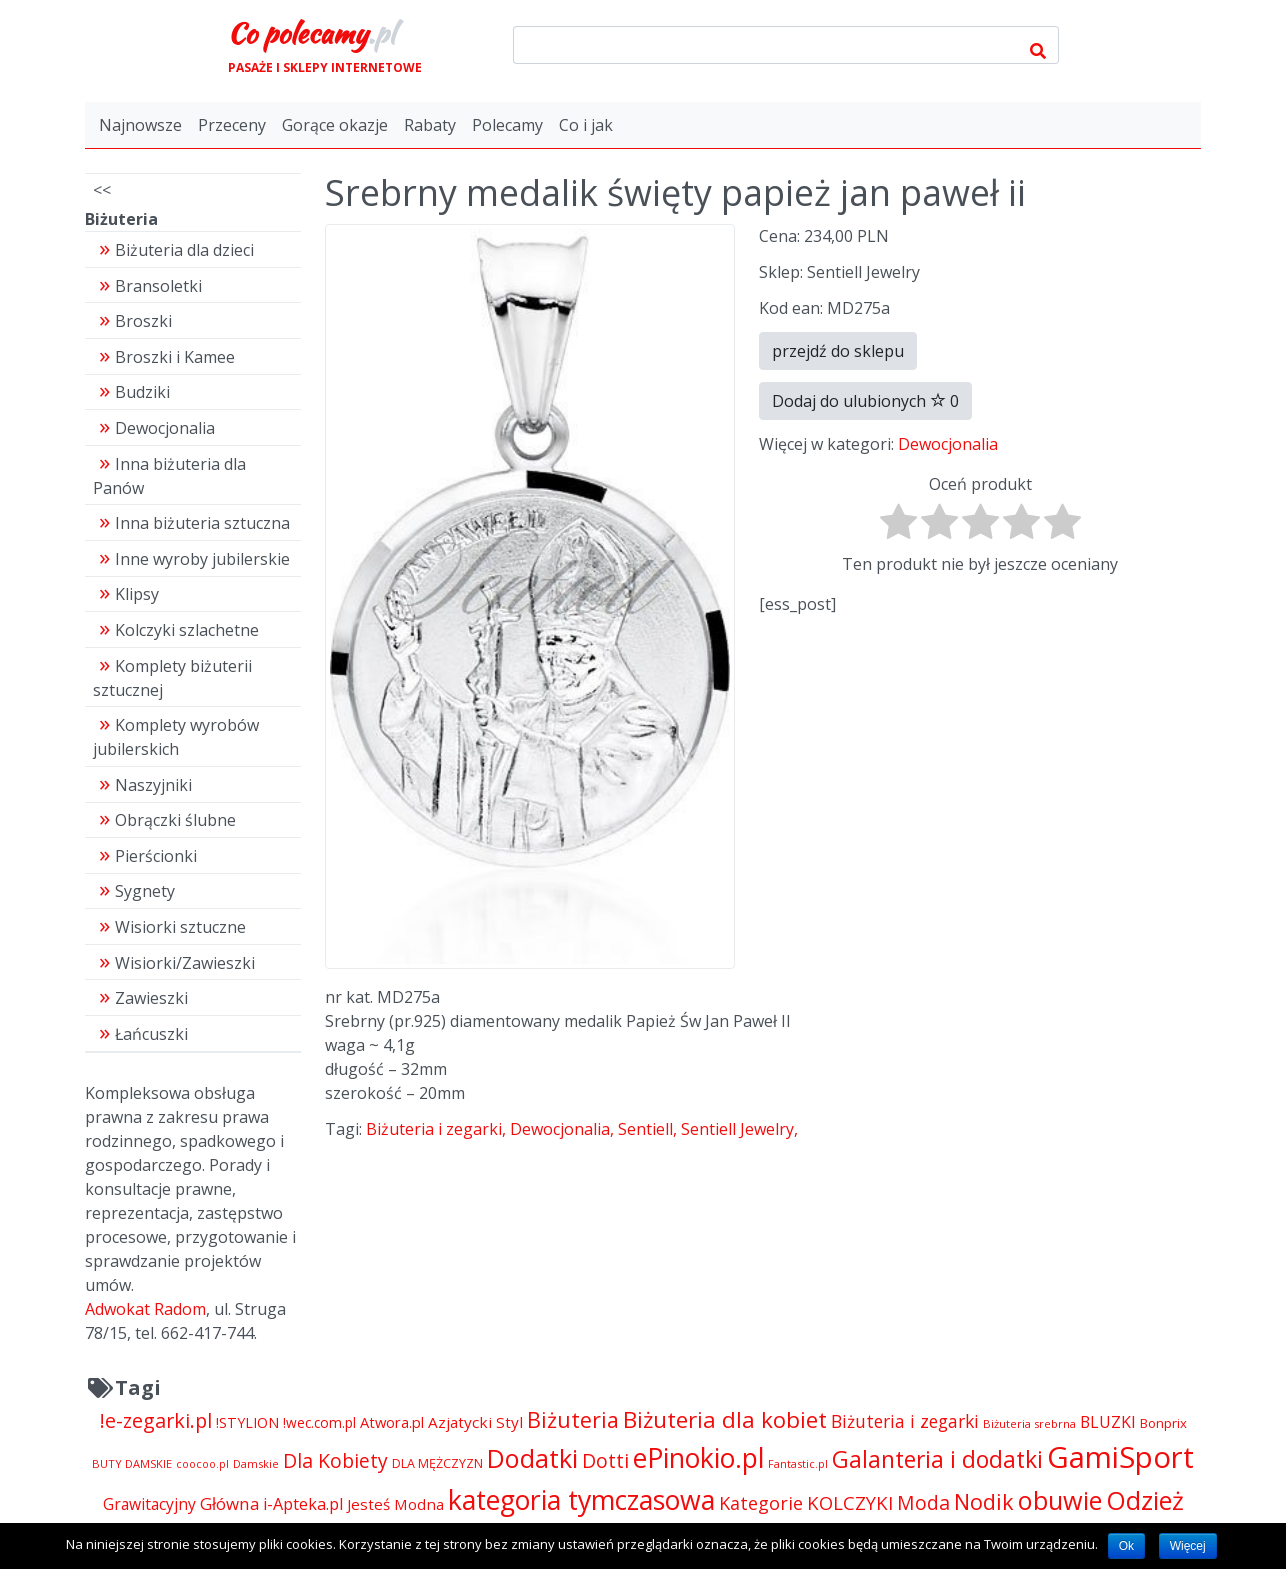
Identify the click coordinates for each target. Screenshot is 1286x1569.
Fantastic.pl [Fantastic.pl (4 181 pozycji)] (798, 1463)
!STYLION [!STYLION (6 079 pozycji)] (247, 1422)
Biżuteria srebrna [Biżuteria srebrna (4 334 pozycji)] (1029, 1423)
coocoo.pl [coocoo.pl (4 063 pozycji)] (202, 1464)
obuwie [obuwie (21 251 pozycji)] (1060, 1500)
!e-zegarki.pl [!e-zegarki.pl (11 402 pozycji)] (156, 1420)
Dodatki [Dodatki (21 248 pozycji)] (532, 1458)
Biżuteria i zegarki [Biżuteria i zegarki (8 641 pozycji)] (905, 1421)
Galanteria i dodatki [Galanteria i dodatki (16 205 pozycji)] (937, 1459)
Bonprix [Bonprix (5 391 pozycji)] (1163, 1423)
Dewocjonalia (948, 444)
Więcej (1188, 1546)
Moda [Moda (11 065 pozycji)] (923, 1502)
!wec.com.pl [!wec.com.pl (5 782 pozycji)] (319, 1422)
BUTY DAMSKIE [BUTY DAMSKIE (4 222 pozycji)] (132, 1463)
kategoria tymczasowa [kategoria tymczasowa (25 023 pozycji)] (581, 1499)
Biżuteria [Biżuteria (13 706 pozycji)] (573, 1419)
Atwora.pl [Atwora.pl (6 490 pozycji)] (392, 1422)
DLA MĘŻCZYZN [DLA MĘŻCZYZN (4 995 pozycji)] (437, 1463)
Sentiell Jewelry (737, 1129)
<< (102, 190)
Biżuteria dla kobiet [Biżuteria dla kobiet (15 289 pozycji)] (725, 1419)
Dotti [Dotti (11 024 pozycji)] (605, 1460)
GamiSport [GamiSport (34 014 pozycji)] (1120, 1457)
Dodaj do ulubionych (865, 401)
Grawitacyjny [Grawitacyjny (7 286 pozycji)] (149, 1504)
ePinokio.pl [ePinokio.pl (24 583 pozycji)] (698, 1458)
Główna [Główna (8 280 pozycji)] (229, 1503)
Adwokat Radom (145, 1309)
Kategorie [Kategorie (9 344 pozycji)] (761, 1503)
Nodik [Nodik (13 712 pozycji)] (984, 1501)
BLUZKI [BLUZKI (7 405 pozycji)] (1108, 1422)
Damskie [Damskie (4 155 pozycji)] (256, 1463)
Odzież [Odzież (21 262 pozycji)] (1145, 1500)
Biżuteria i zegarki (434, 1129)
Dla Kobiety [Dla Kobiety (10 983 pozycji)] (335, 1460)
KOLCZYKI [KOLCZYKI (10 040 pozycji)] (850, 1502)
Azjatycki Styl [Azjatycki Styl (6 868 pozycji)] (475, 1422)
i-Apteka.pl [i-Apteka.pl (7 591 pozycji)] (303, 1504)
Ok (1126, 1546)
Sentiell (645, 1129)
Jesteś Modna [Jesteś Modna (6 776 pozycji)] (395, 1504)
